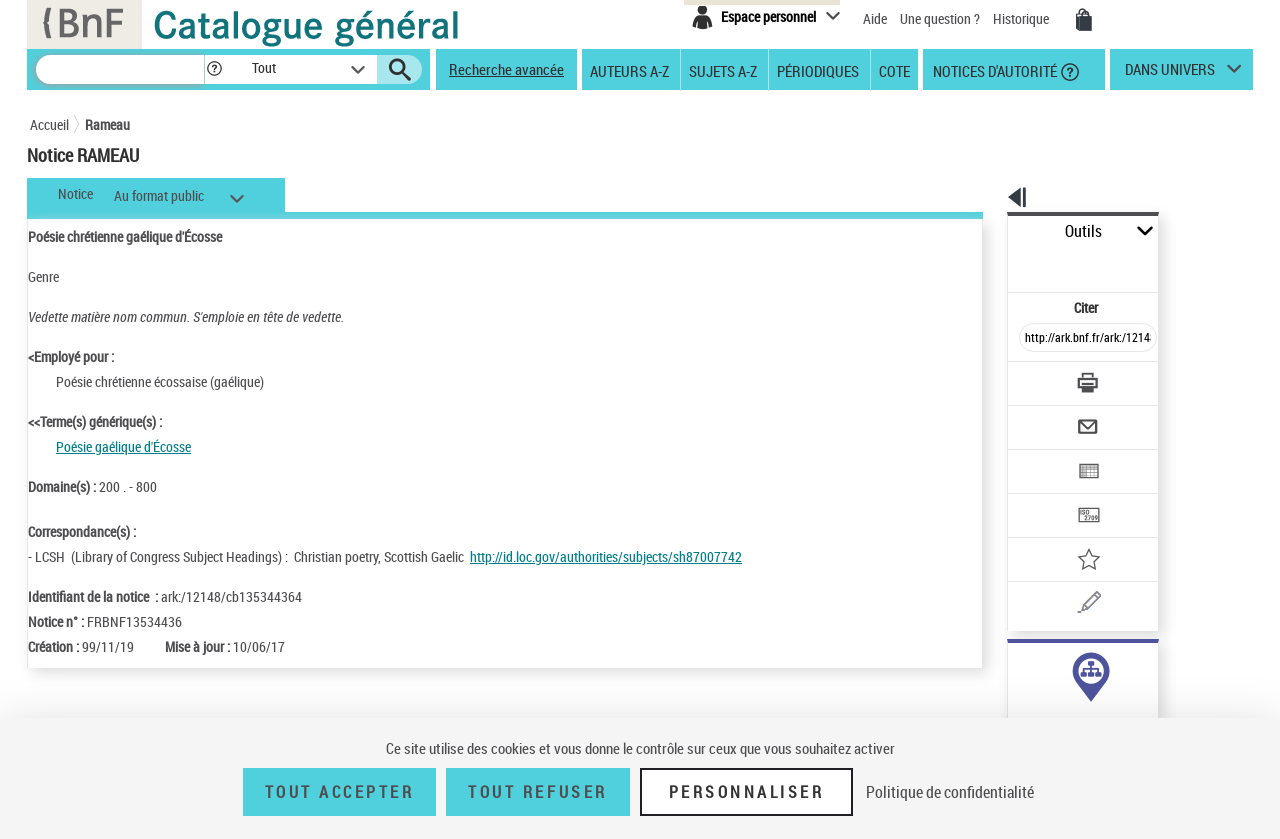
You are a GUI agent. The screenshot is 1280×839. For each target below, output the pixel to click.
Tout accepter (340, 792)
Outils (985, 231)
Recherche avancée (506, 69)
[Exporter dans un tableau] (1046, 417)
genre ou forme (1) (1037, 687)
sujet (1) (1010, 667)
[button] (214, 69)
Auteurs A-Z (629, 70)
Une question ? (940, 18)
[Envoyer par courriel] (1031, 378)
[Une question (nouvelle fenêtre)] (1071, 534)
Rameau (107, 124)
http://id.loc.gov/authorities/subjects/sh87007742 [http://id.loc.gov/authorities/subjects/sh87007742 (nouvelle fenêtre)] (606, 556)
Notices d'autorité (993, 70)
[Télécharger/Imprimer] (1035, 339)
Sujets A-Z (723, 70)
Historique (1022, 18)
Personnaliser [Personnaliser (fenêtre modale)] (747, 792)
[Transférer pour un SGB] (1040, 456)
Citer (1000, 263)
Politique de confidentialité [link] (950, 792)
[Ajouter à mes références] (1044, 495)
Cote (894, 70)
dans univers (1170, 74)
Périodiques (818, 70)
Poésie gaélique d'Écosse (123, 446)
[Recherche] (120, 69)
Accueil (49, 124)
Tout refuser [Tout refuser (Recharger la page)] (537, 792)
